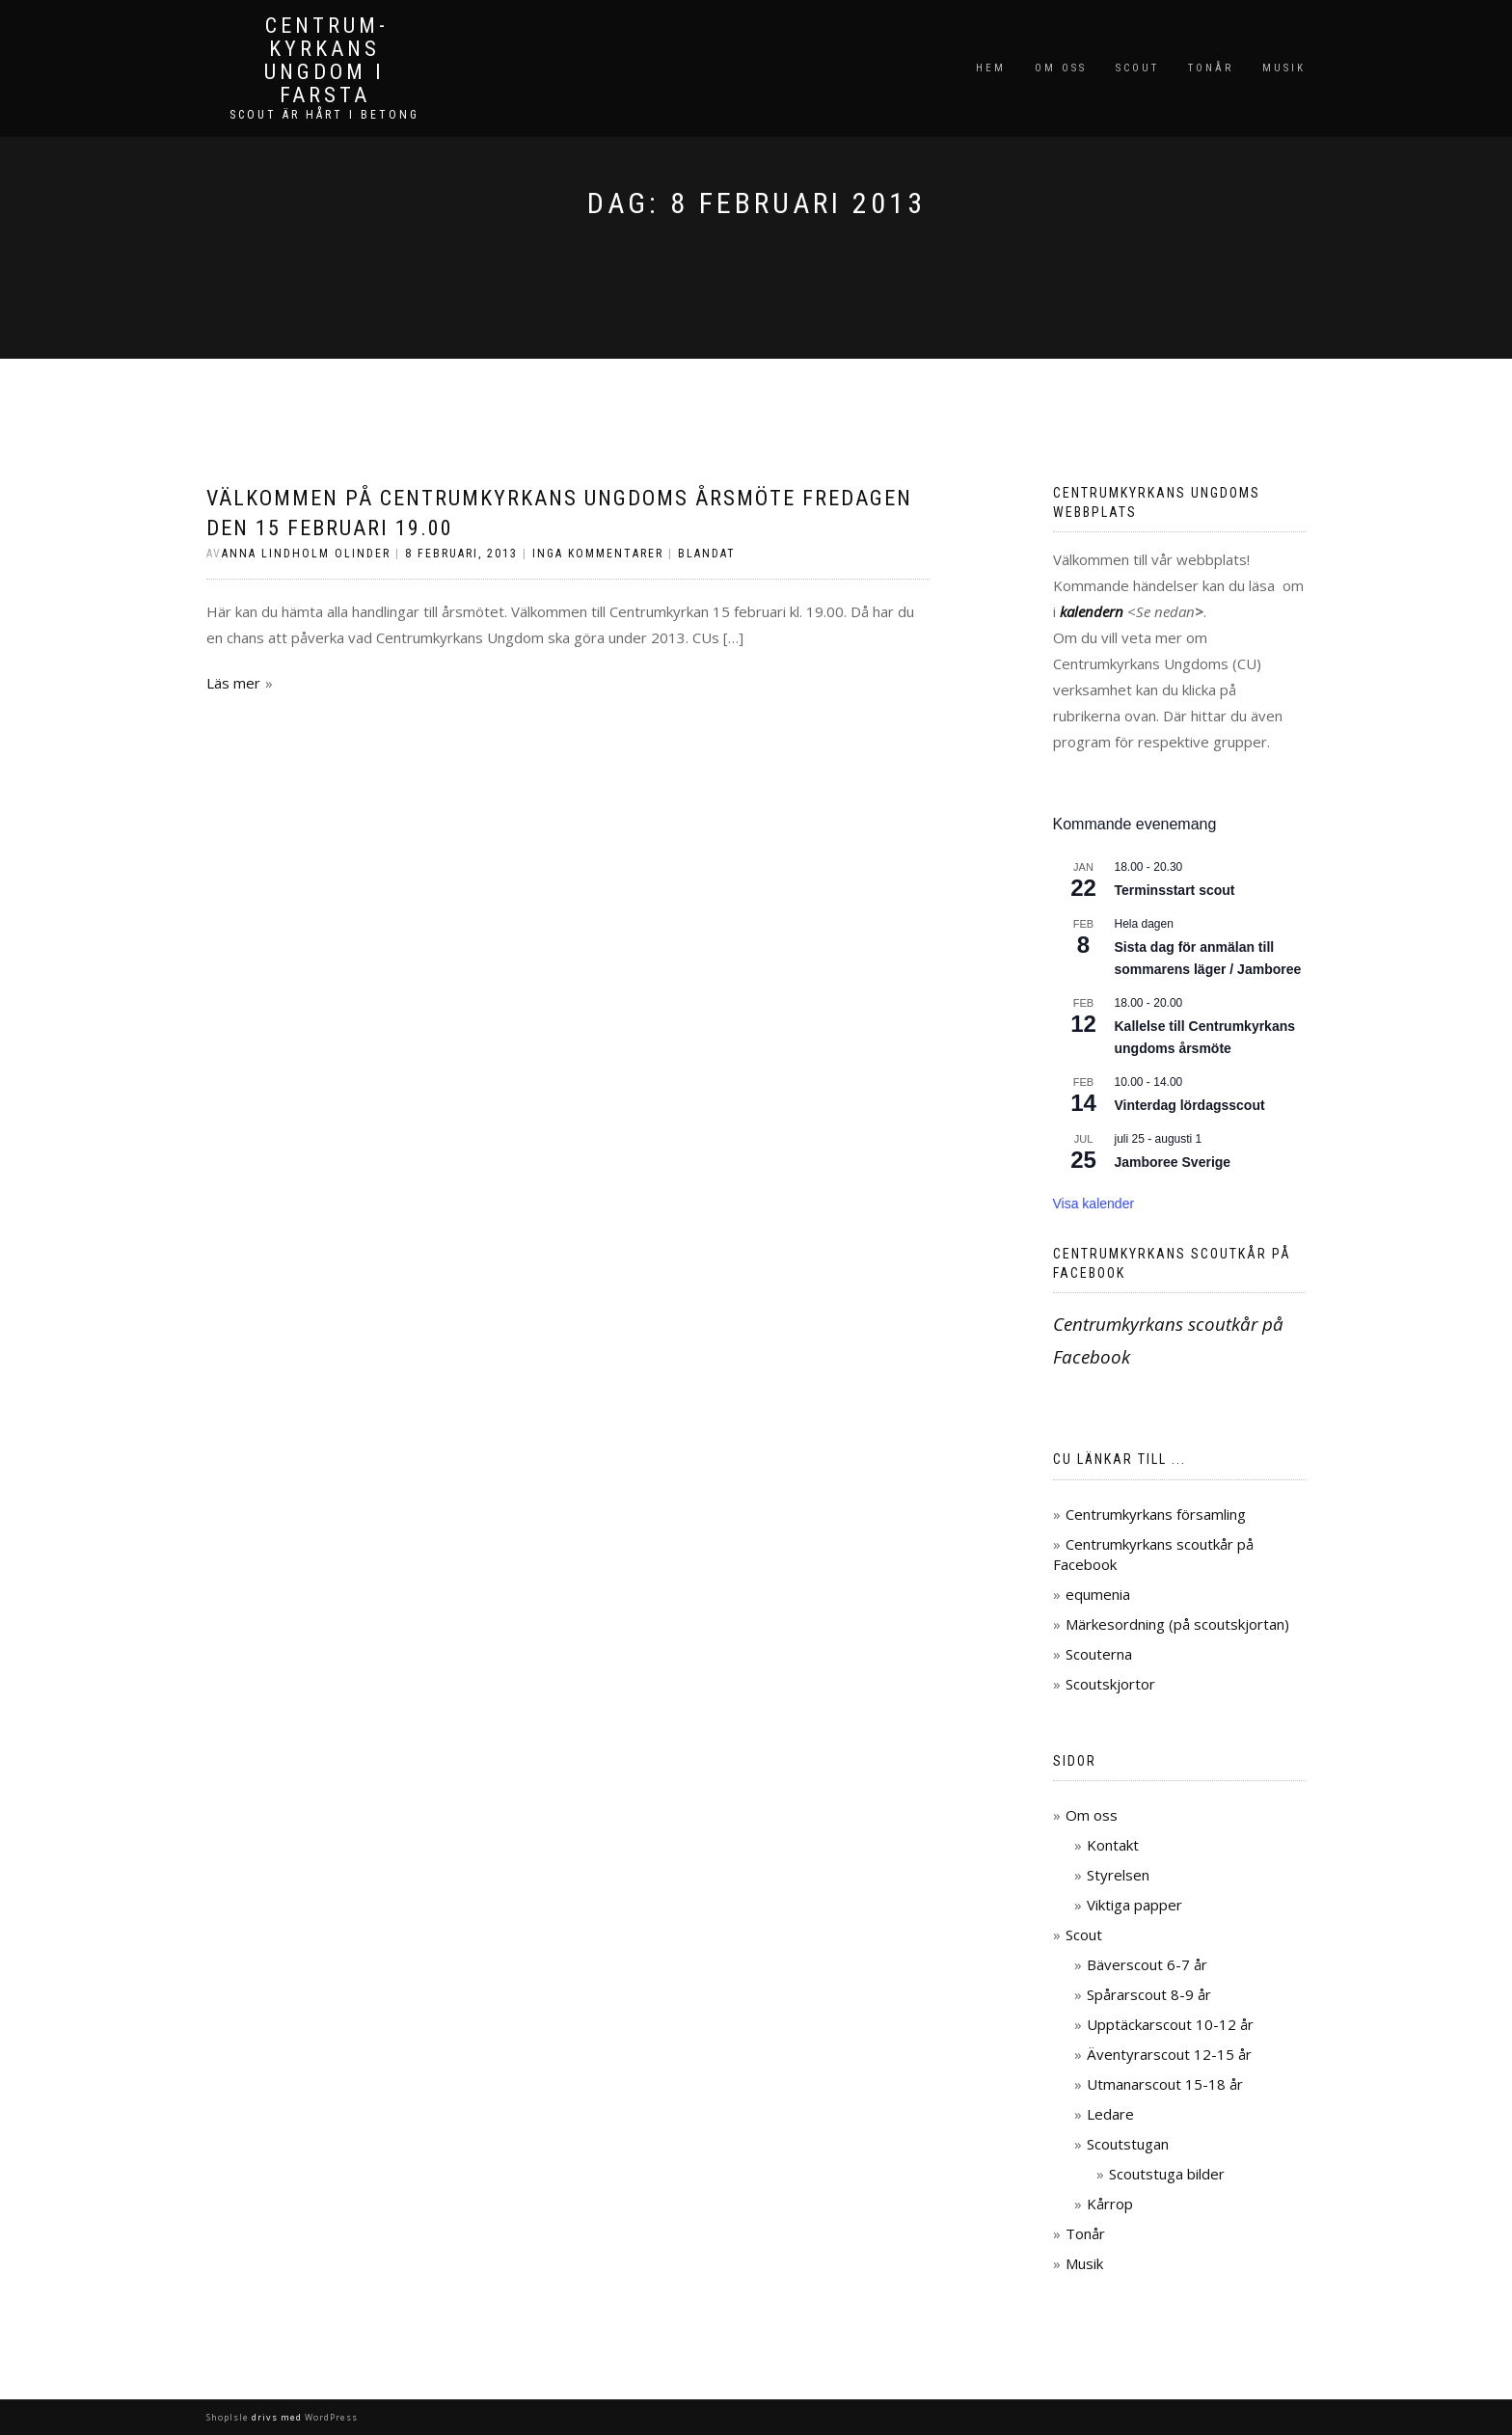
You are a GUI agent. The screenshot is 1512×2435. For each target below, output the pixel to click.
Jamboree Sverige (1173, 1162)
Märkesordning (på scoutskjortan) (1177, 1624)
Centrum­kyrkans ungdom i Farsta (324, 60)
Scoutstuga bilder (1167, 2173)
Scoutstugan (1128, 2143)
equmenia (1098, 1594)
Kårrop (1110, 2203)
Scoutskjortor (1110, 1683)
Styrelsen (1118, 1874)
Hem (991, 68)
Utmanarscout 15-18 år (1165, 2084)
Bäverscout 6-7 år (1147, 1964)
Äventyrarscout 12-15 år (1169, 2054)
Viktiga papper (1134, 1904)
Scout (1137, 68)
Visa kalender (1094, 1203)
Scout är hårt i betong (324, 115)
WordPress (330, 2417)
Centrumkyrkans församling (1156, 1514)
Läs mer (233, 682)
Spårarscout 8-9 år (1149, 1994)
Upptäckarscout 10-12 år (1170, 2024)
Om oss (1061, 68)
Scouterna (1099, 1654)
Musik (1284, 68)
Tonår (1210, 68)
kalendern (1091, 611)
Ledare (1110, 2114)
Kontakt (1113, 1844)
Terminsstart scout (1175, 890)
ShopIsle (229, 2417)
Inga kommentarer (597, 553)
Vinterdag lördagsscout (1190, 1105)
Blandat (707, 553)
